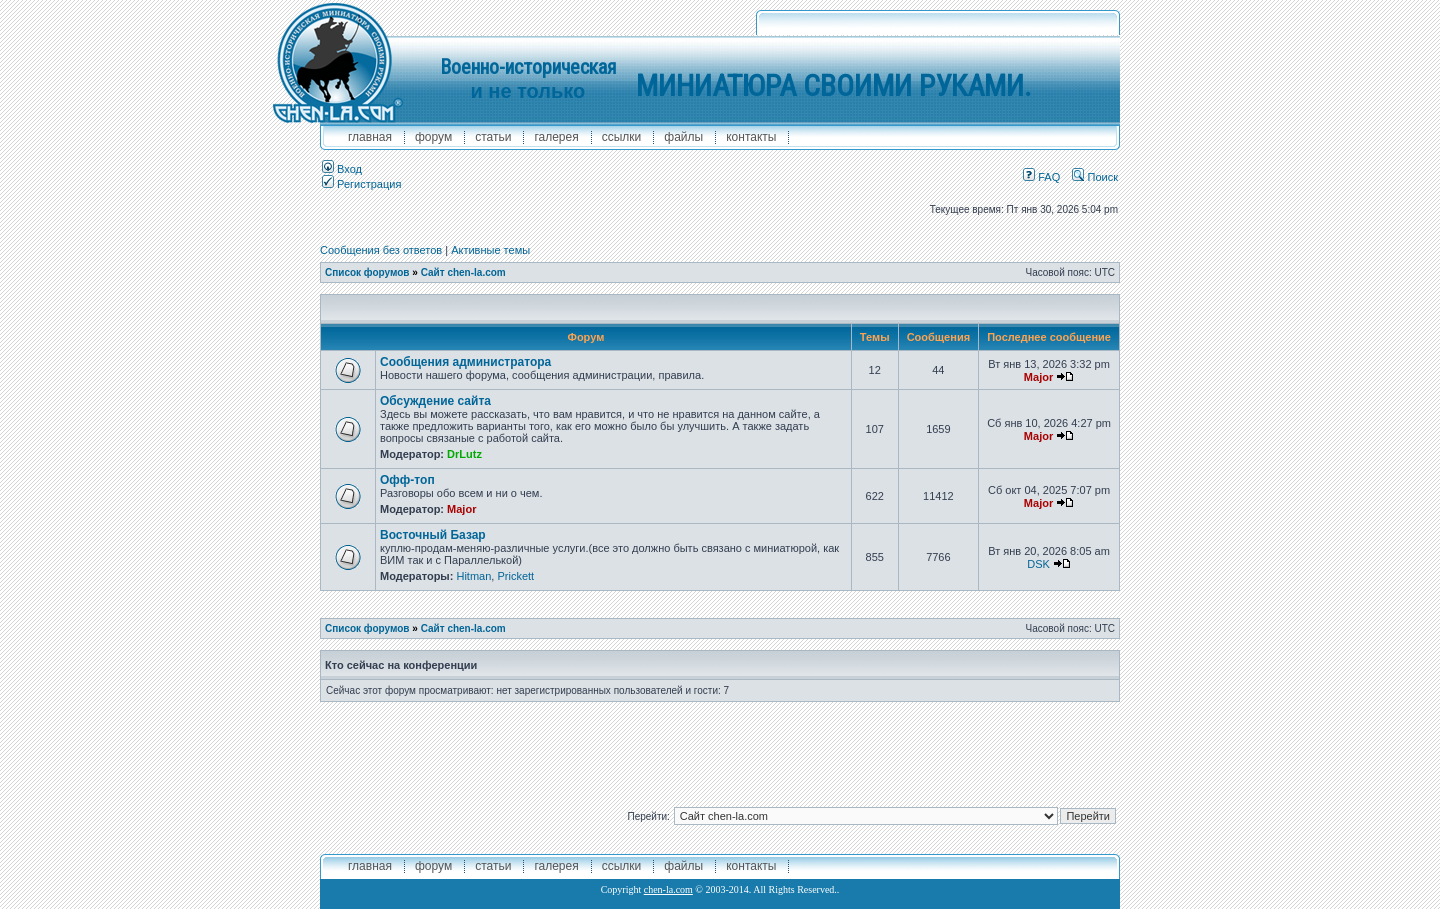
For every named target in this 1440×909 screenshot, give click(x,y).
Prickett (515, 576)
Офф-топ (407, 480)
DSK (1038, 564)
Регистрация (361, 184)
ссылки (622, 137)
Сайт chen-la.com (463, 272)
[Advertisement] (720, 747)
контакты (751, 137)
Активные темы (490, 250)
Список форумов (367, 272)
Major (1038, 377)
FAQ (1041, 177)
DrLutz (464, 454)
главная (370, 137)
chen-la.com (668, 889)
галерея (556, 137)
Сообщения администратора (465, 362)
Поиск (1095, 177)
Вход (342, 169)
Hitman (473, 576)
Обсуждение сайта (435, 401)
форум (433, 137)
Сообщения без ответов (381, 250)
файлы (683, 137)
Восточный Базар (433, 535)
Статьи (493, 137)
